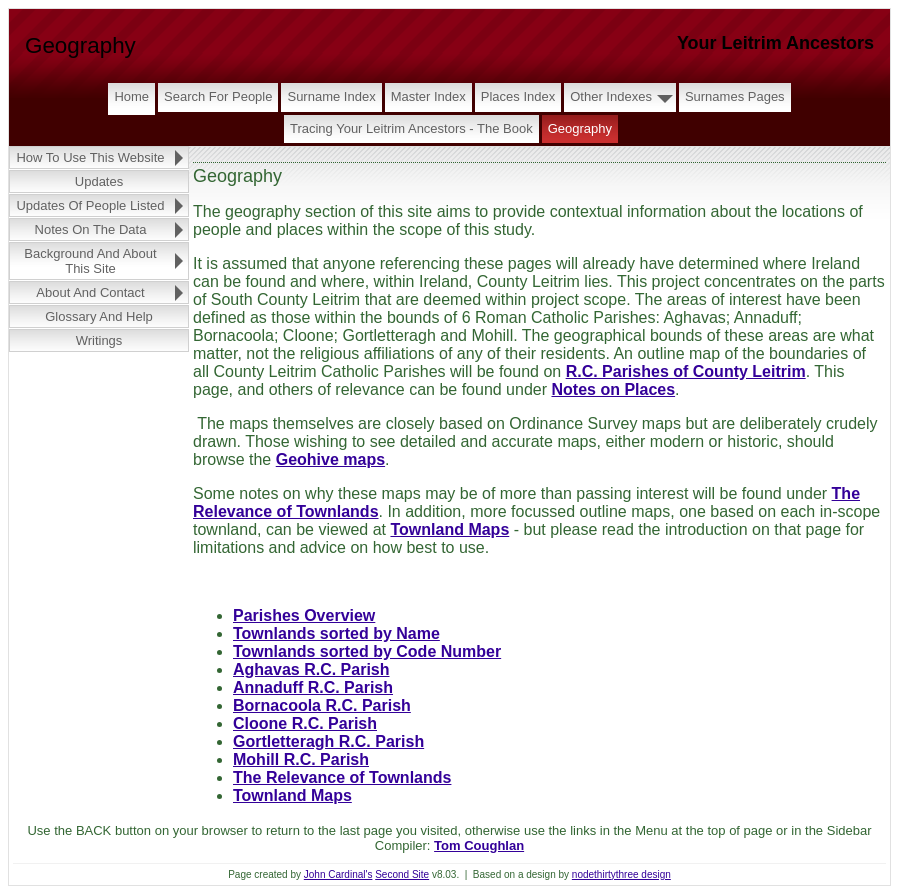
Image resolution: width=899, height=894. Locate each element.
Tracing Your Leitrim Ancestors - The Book (411, 128)
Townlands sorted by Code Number (367, 651)
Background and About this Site (90, 261)
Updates (99, 181)
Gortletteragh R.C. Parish (328, 741)
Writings (99, 340)
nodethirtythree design (621, 874)
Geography (580, 128)
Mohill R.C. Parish (301, 759)
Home (131, 96)
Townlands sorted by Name (336, 633)
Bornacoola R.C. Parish (322, 705)
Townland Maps (449, 529)
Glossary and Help (99, 316)
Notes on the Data (91, 229)
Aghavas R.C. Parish (311, 669)
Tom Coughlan (479, 845)
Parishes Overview (304, 615)
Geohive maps (330, 459)
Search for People (218, 96)
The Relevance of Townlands (342, 777)
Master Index (428, 96)
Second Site (402, 874)
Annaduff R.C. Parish (313, 687)
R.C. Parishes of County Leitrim (686, 371)
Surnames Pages (735, 96)
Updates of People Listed (90, 205)
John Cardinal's (338, 874)
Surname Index (331, 96)
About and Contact (90, 292)
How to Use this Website (90, 157)
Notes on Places (613, 389)
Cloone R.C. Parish (305, 723)
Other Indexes (611, 96)
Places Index (518, 96)
